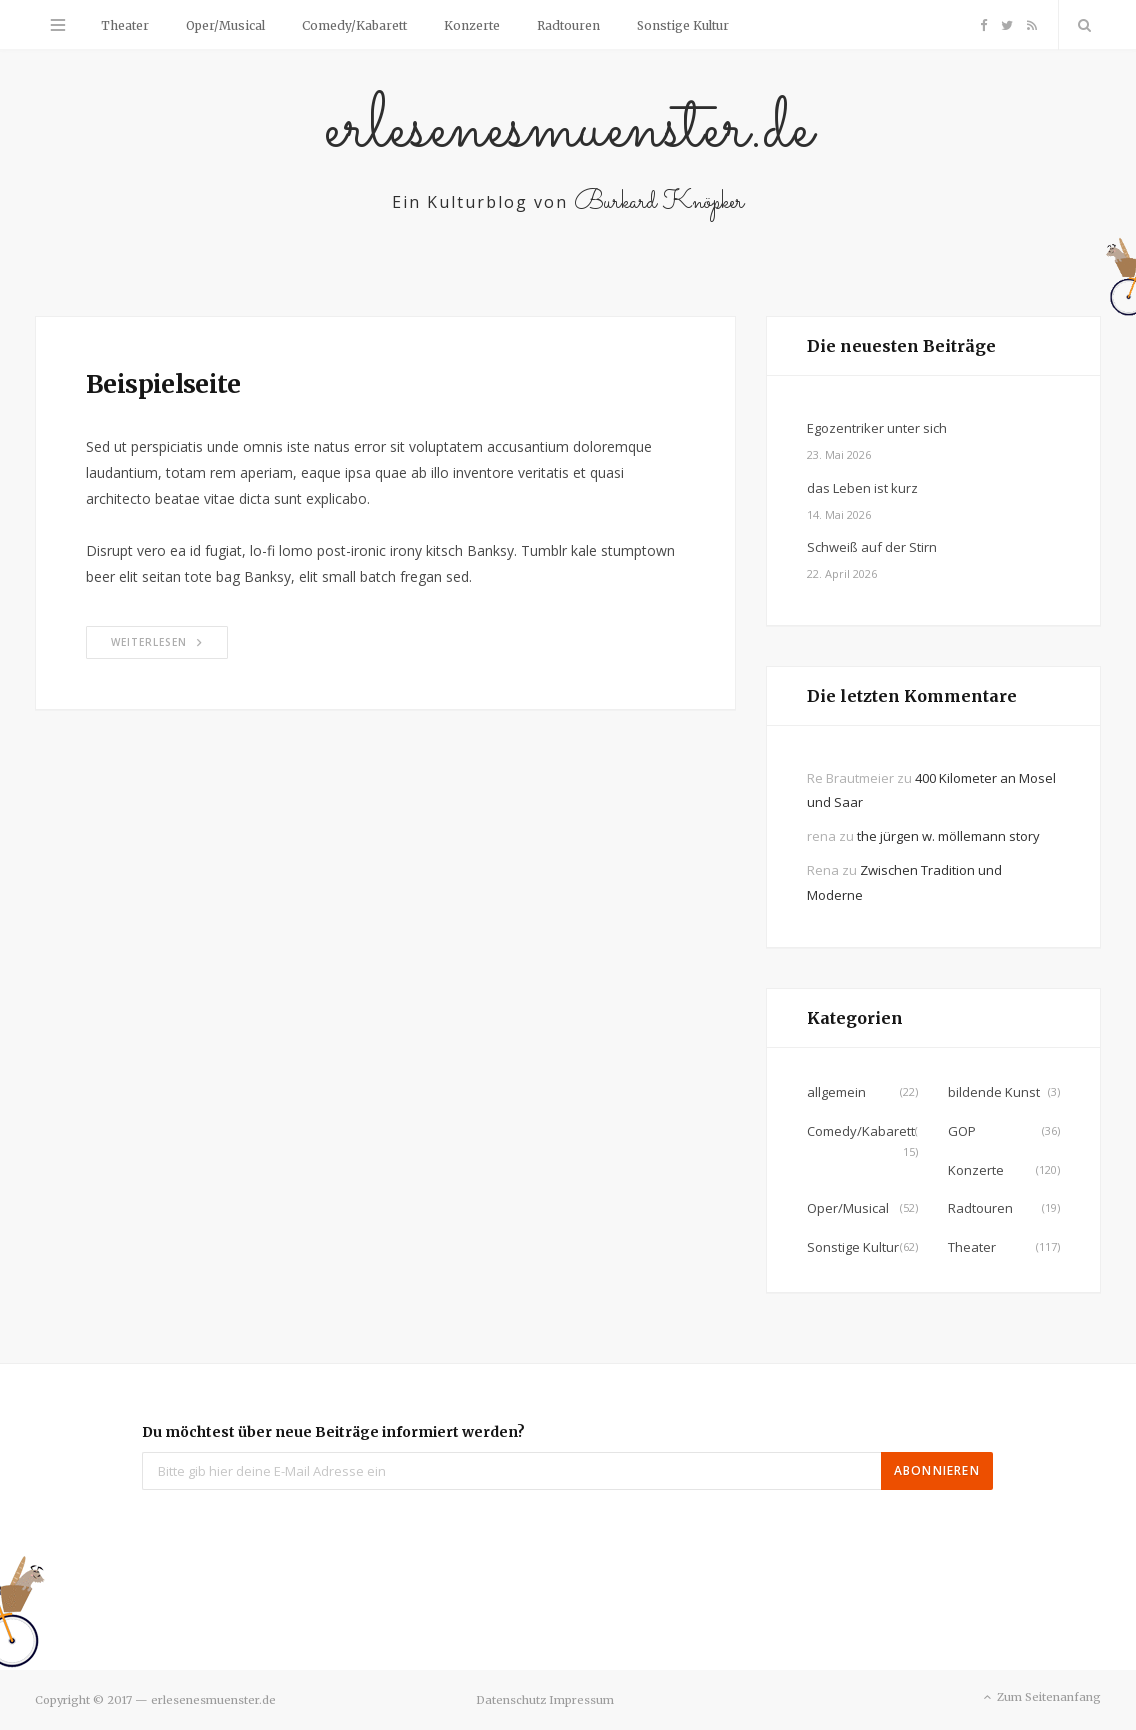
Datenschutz (511, 1700)
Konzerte (472, 25)
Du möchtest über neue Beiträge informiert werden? (333, 1432)
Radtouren (568, 25)
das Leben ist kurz (862, 488)
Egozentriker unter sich (877, 428)
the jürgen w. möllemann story (948, 836)
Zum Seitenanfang (1040, 1698)
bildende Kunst (994, 1092)
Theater (125, 25)
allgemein (836, 1092)
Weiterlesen (157, 642)
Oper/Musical (225, 25)
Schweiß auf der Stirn (872, 547)
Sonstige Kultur (683, 25)
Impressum (581, 1700)
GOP (962, 1131)
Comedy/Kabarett (354, 25)
